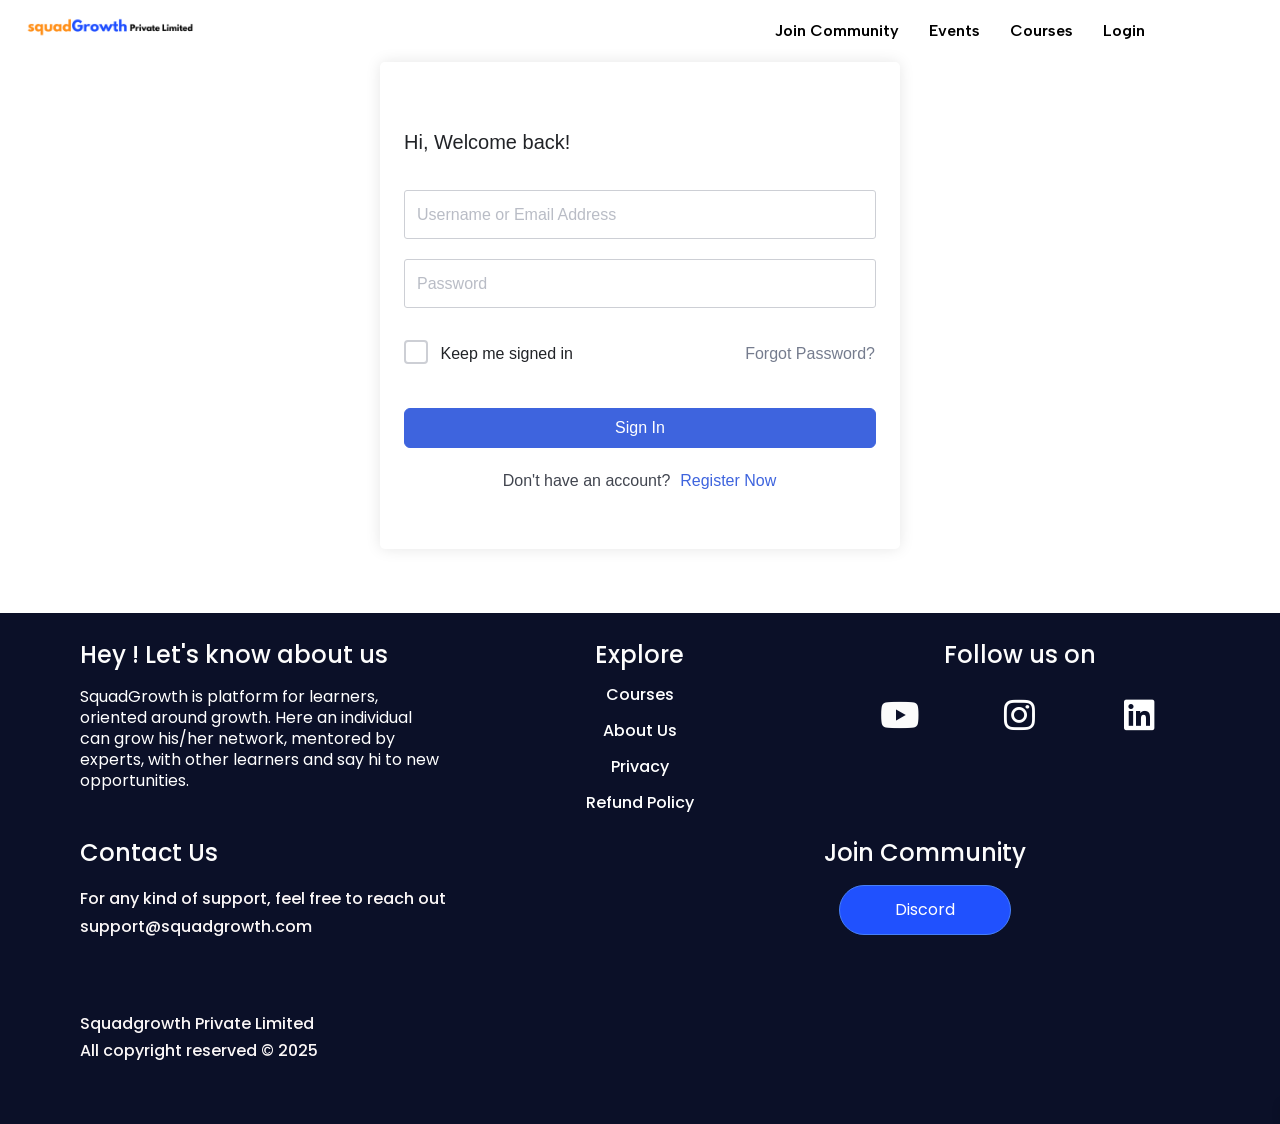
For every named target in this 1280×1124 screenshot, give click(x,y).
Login (1124, 30)
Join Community (837, 30)
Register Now (728, 480)
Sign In (640, 427)
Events (954, 30)
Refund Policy (640, 802)
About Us (640, 730)
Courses (1041, 30)
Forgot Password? (810, 353)
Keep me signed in (506, 353)
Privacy (640, 766)
